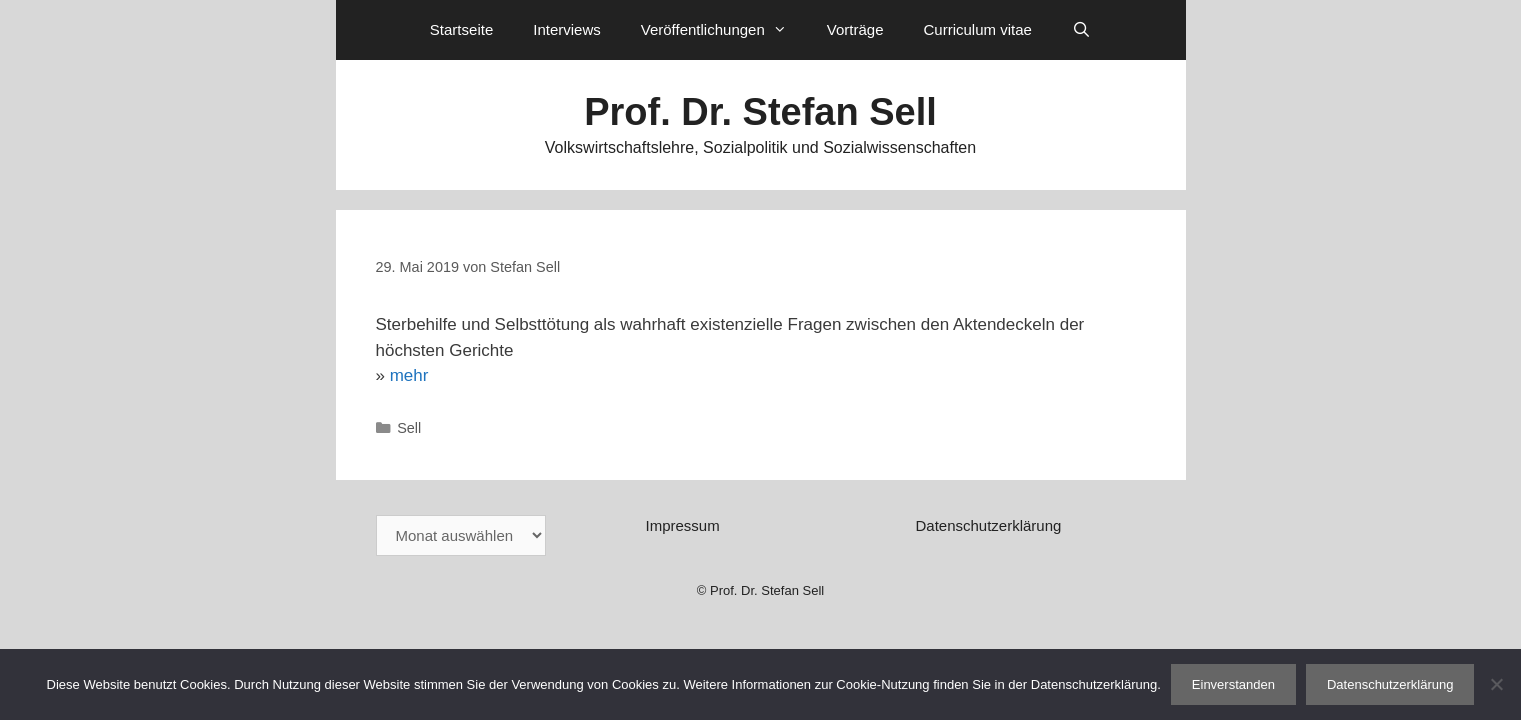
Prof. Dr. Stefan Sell (760, 112)
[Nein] (1496, 684)
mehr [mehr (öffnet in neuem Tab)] (409, 375)
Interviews (567, 29)
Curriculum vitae (977, 29)
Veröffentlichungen (724, 30)
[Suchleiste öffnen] (1081, 30)
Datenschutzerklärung (988, 525)
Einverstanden (1233, 684)
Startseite (461, 29)
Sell (409, 428)
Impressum (682, 525)
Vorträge (855, 29)
